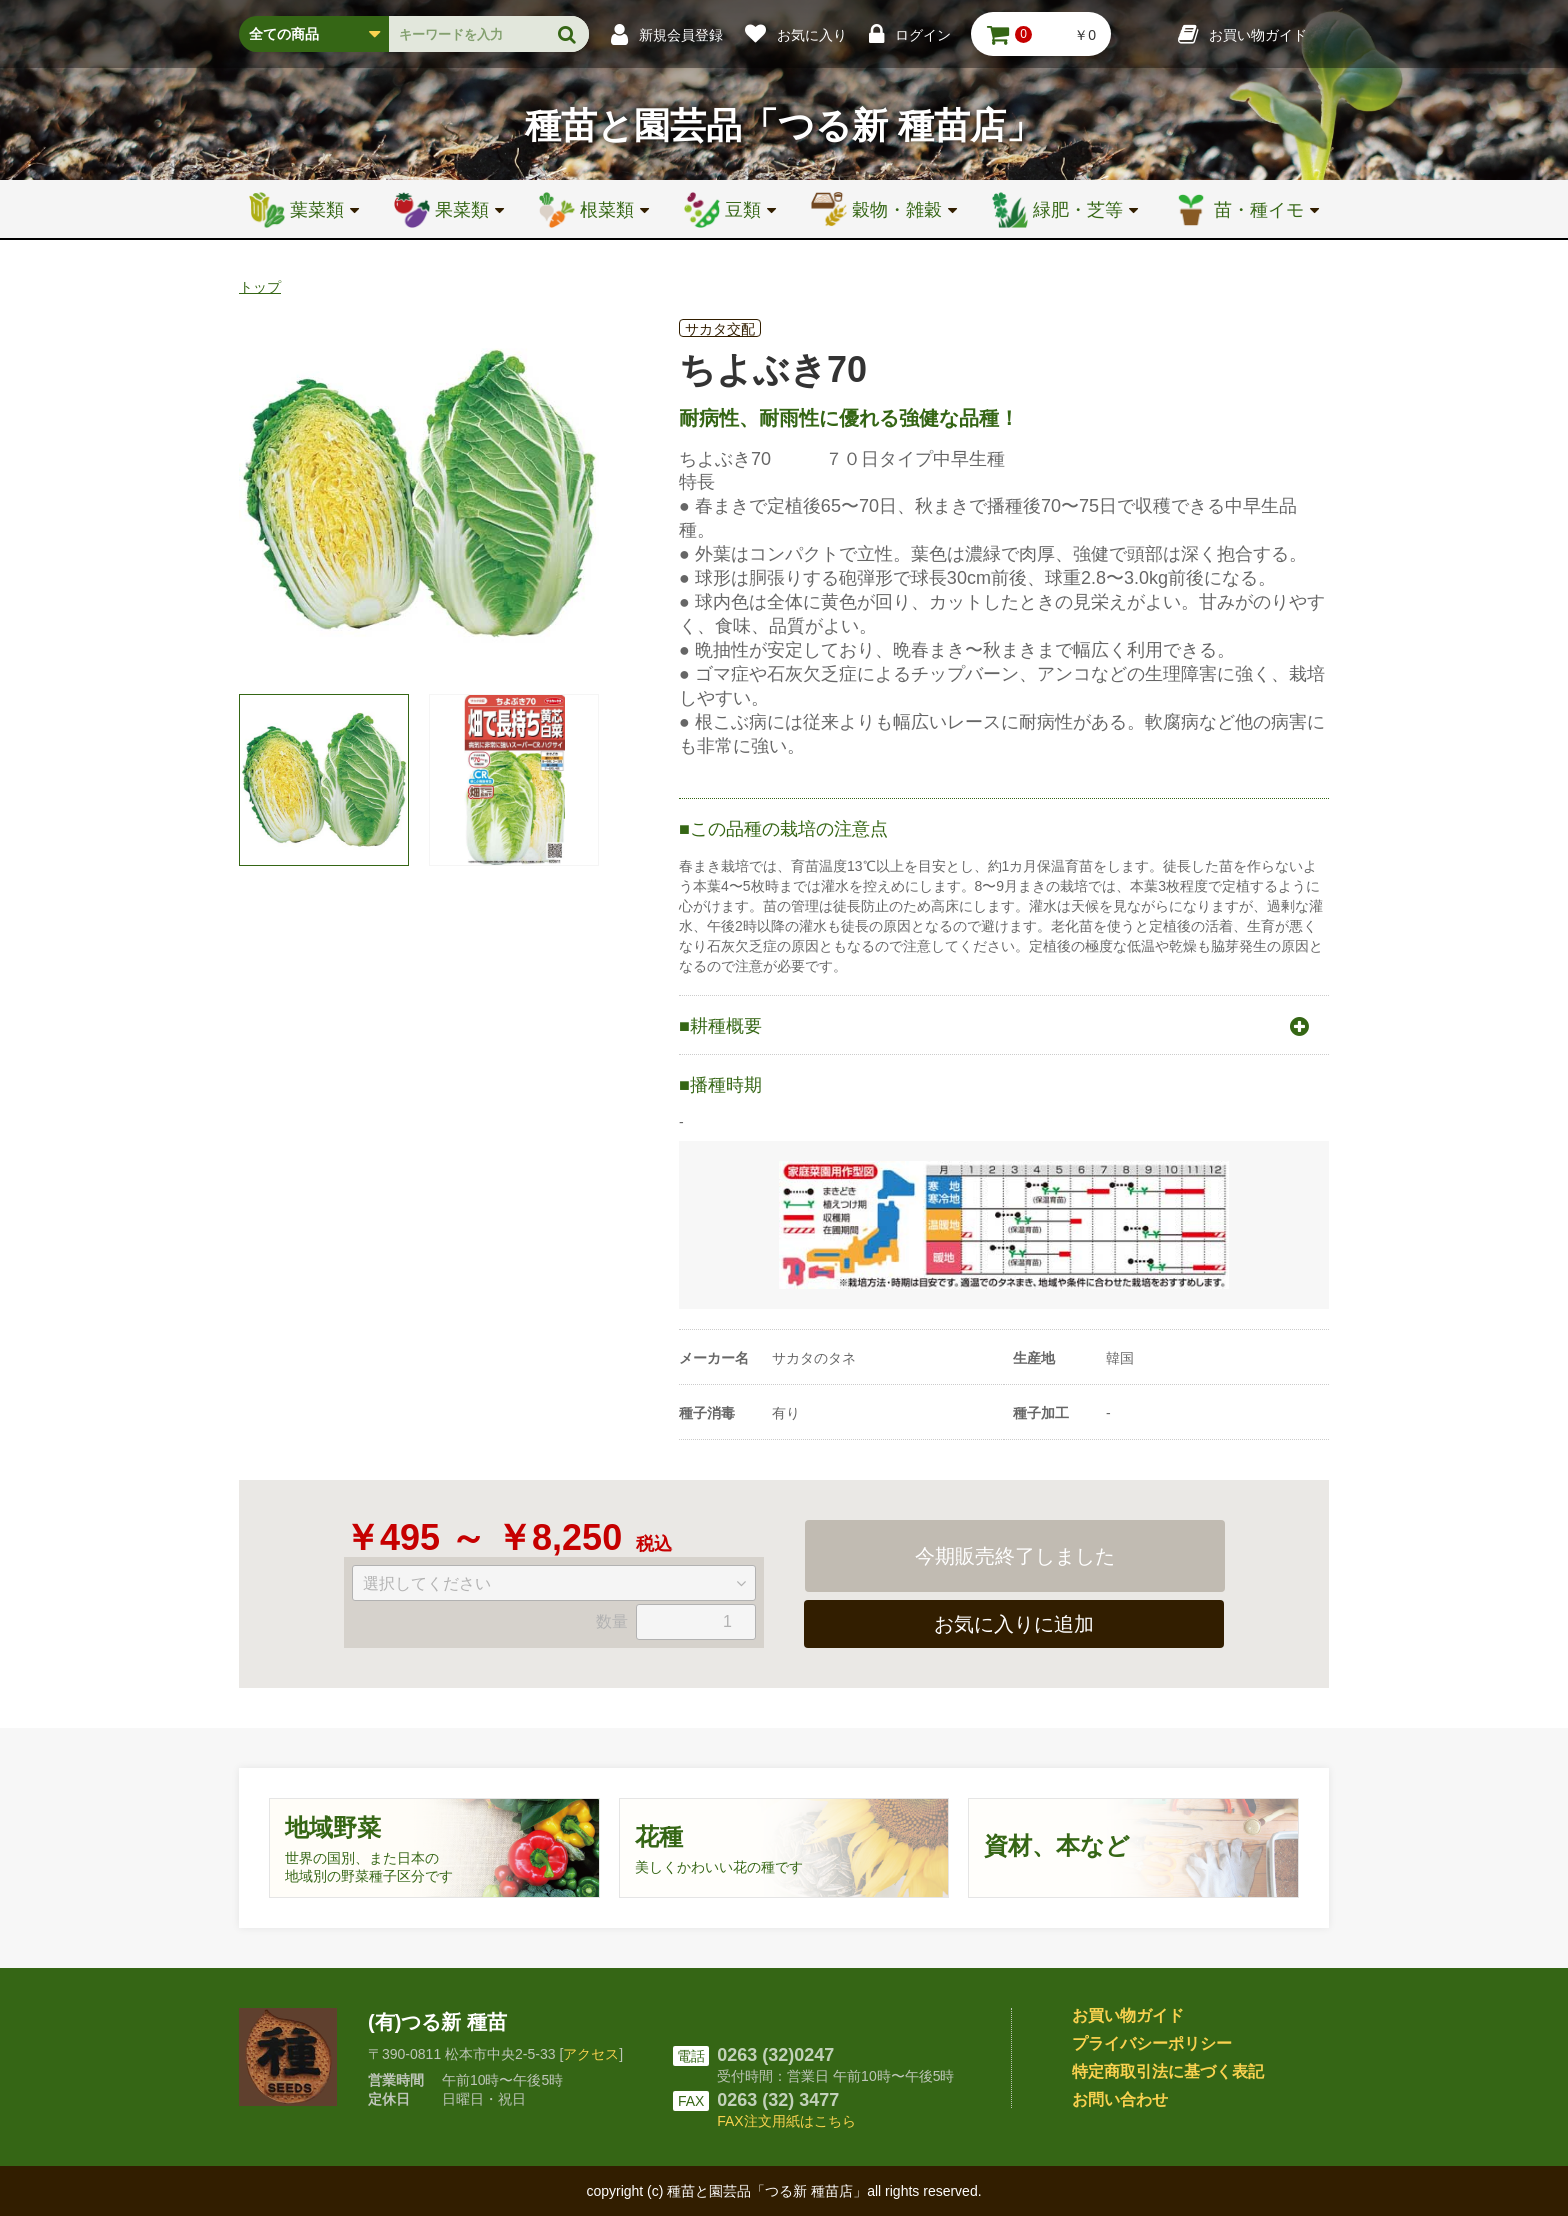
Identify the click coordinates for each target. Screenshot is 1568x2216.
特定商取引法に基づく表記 (1168, 2071)
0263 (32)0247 (775, 2055)
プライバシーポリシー (1152, 2043)
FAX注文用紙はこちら (786, 2121)
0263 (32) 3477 (778, 2100)
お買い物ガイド (1128, 2015)
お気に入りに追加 (1014, 1624)
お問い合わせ (1120, 2099)
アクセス (591, 2054)
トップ (260, 287)
